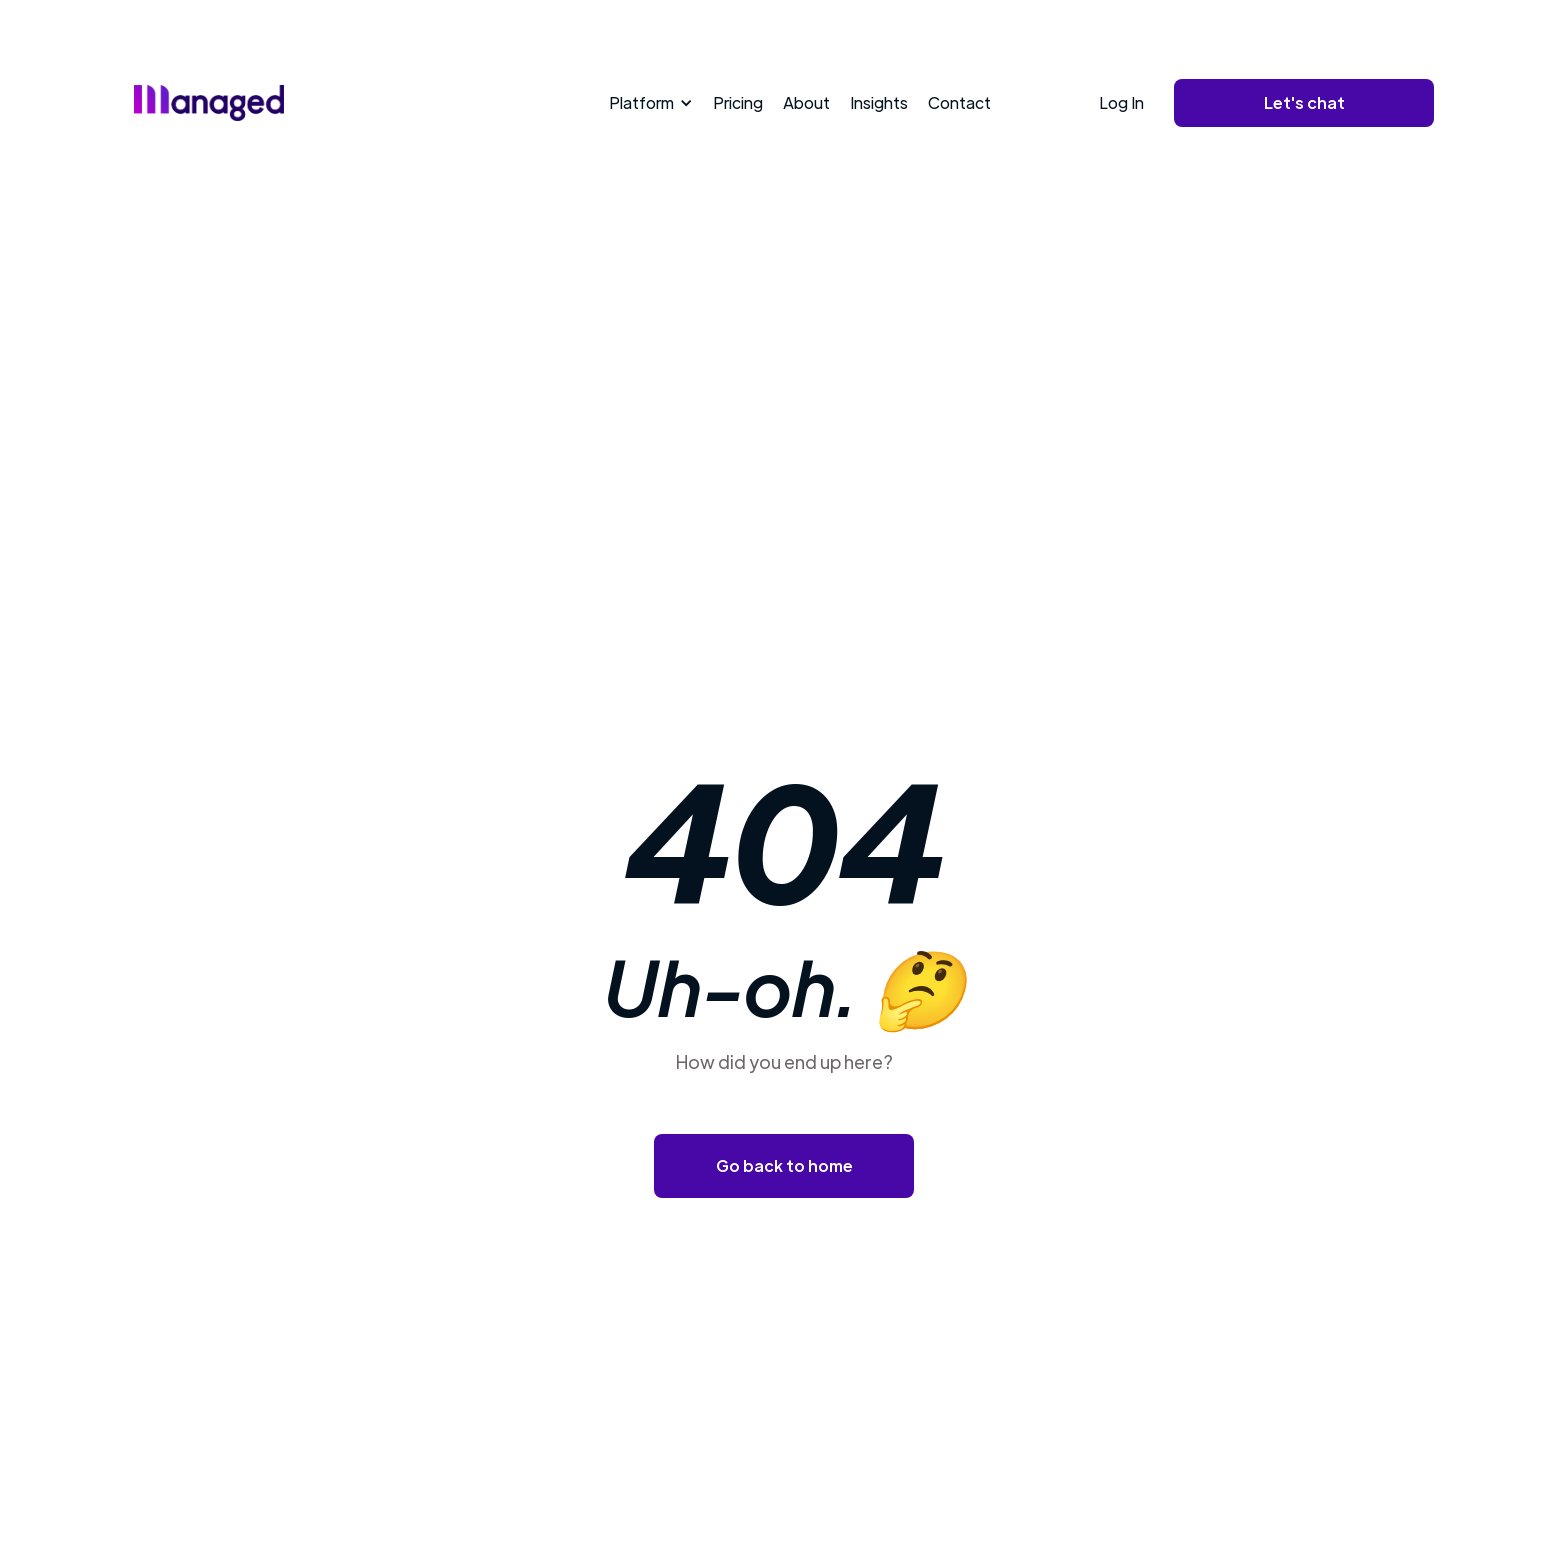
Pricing (738, 102)
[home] (209, 103)
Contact (959, 102)
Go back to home (784, 1165)
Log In (1121, 102)
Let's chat (1304, 102)
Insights (879, 102)
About (806, 102)
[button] (647, 103)
